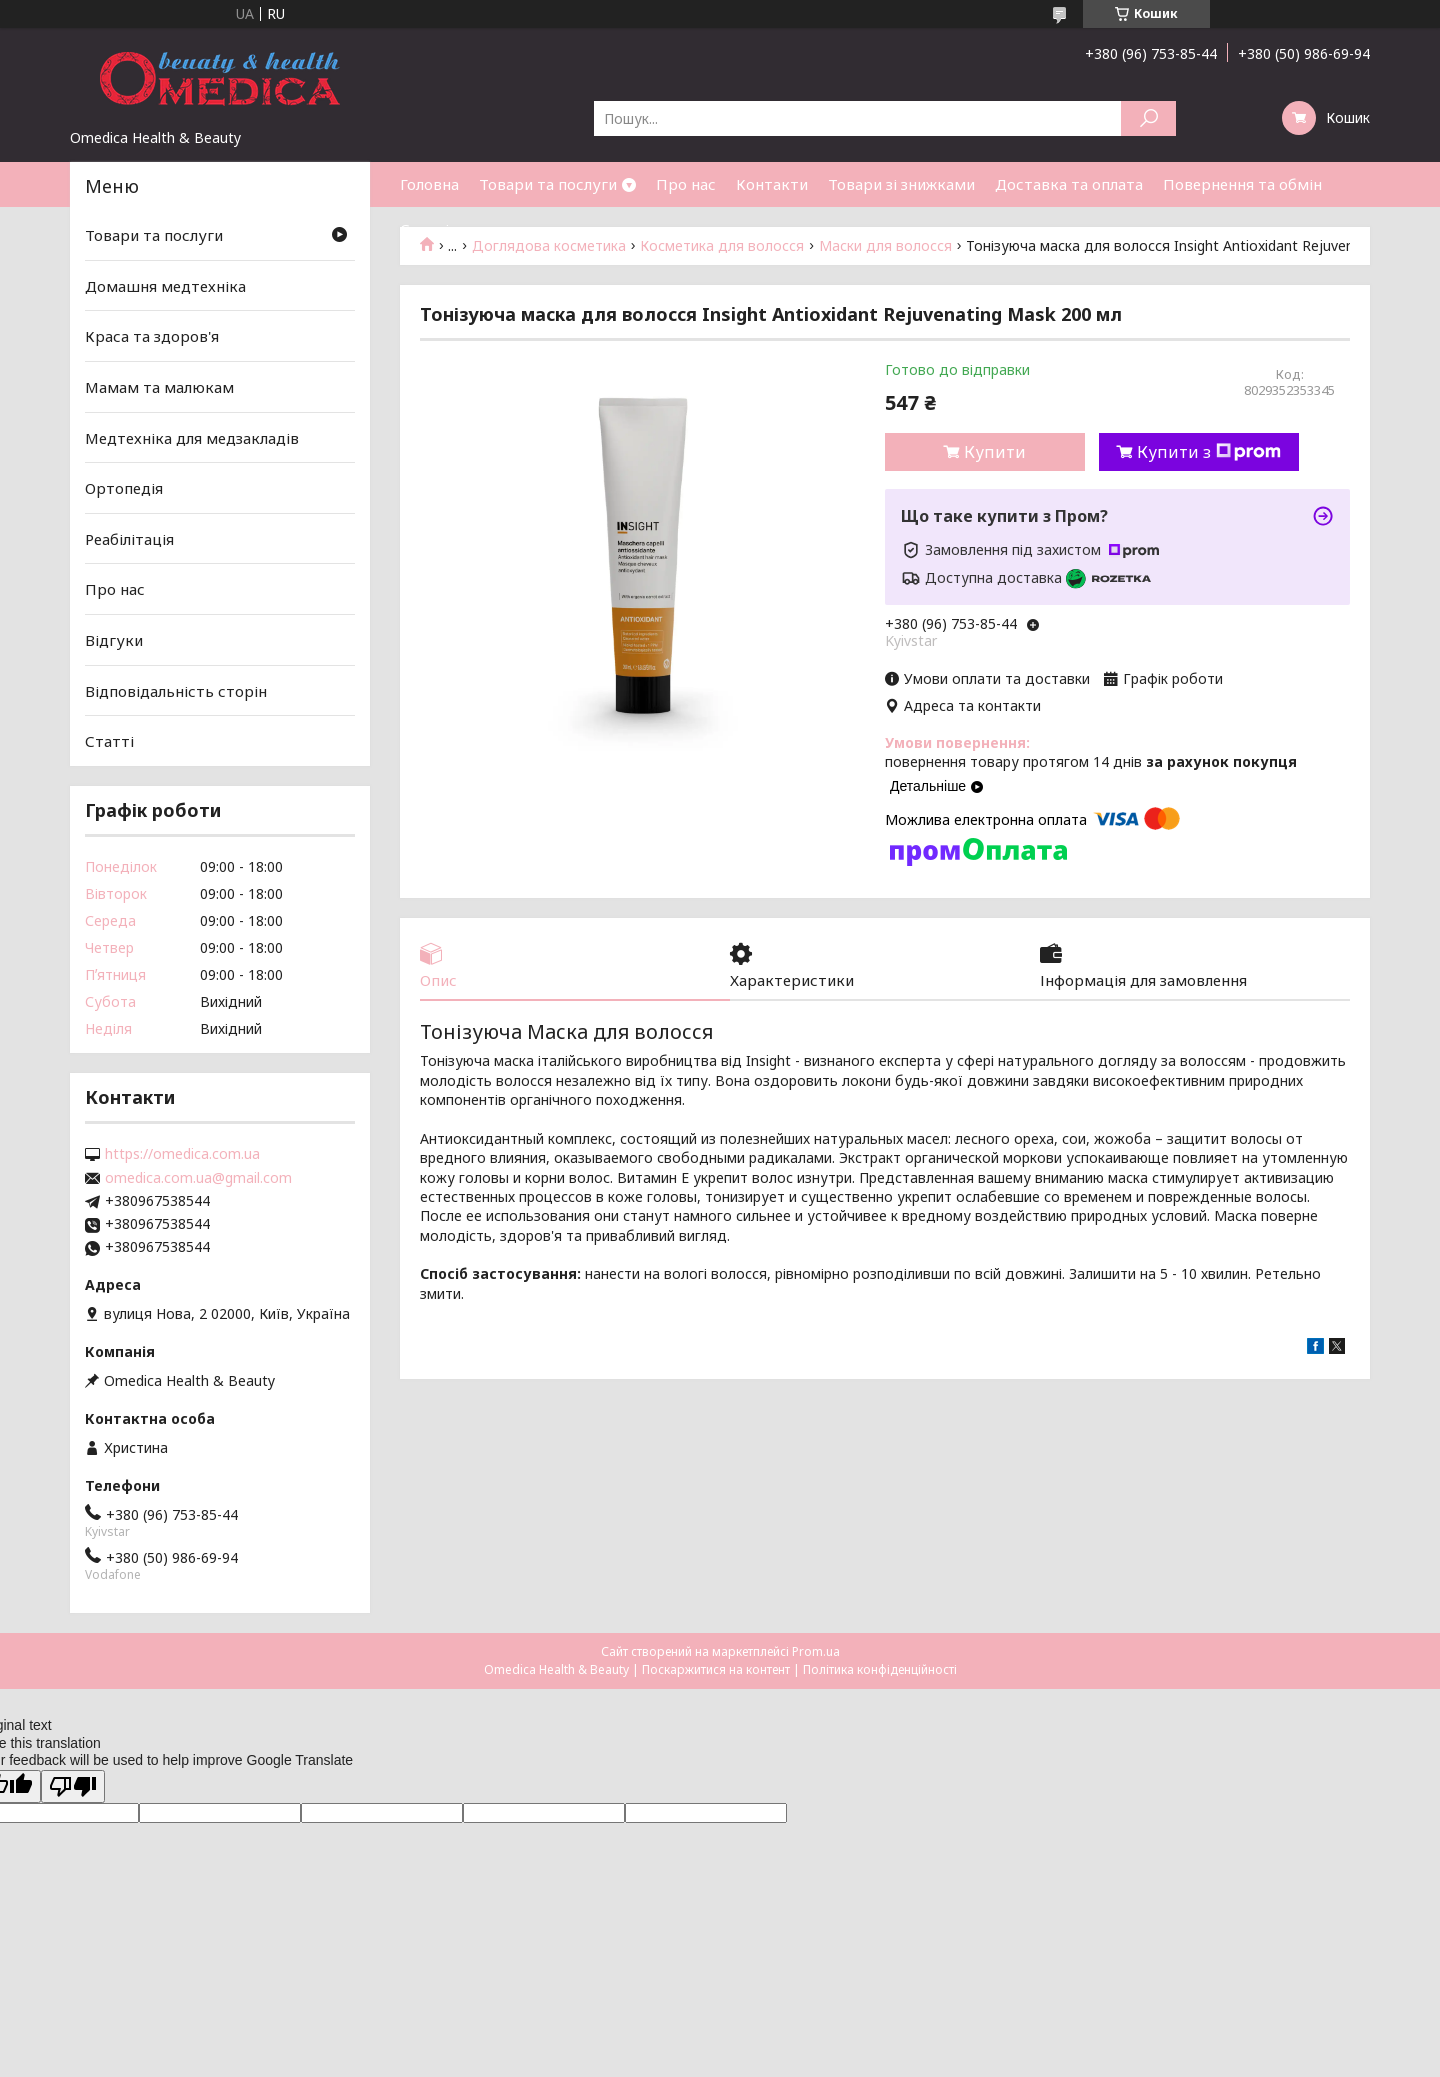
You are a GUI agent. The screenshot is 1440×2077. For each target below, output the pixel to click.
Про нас (686, 184)
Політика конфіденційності (880, 1669)
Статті (424, 229)
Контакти (772, 184)
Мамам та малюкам (159, 387)
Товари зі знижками (901, 184)
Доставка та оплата (1069, 184)
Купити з (1209, 452)
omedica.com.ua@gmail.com (198, 1178)
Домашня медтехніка (165, 286)
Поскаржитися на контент (716, 1669)
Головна (429, 184)
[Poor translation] (73, 1786)
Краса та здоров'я (152, 336)
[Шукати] (1148, 118)
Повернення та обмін (1242, 184)
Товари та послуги (548, 184)
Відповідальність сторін (176, 691)
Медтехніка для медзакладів (192, 437)
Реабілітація (129, 539)
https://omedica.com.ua (182, 1154)
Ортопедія (124, 488)
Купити (995, 452)
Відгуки (114, 640)
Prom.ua (816, 1651)
